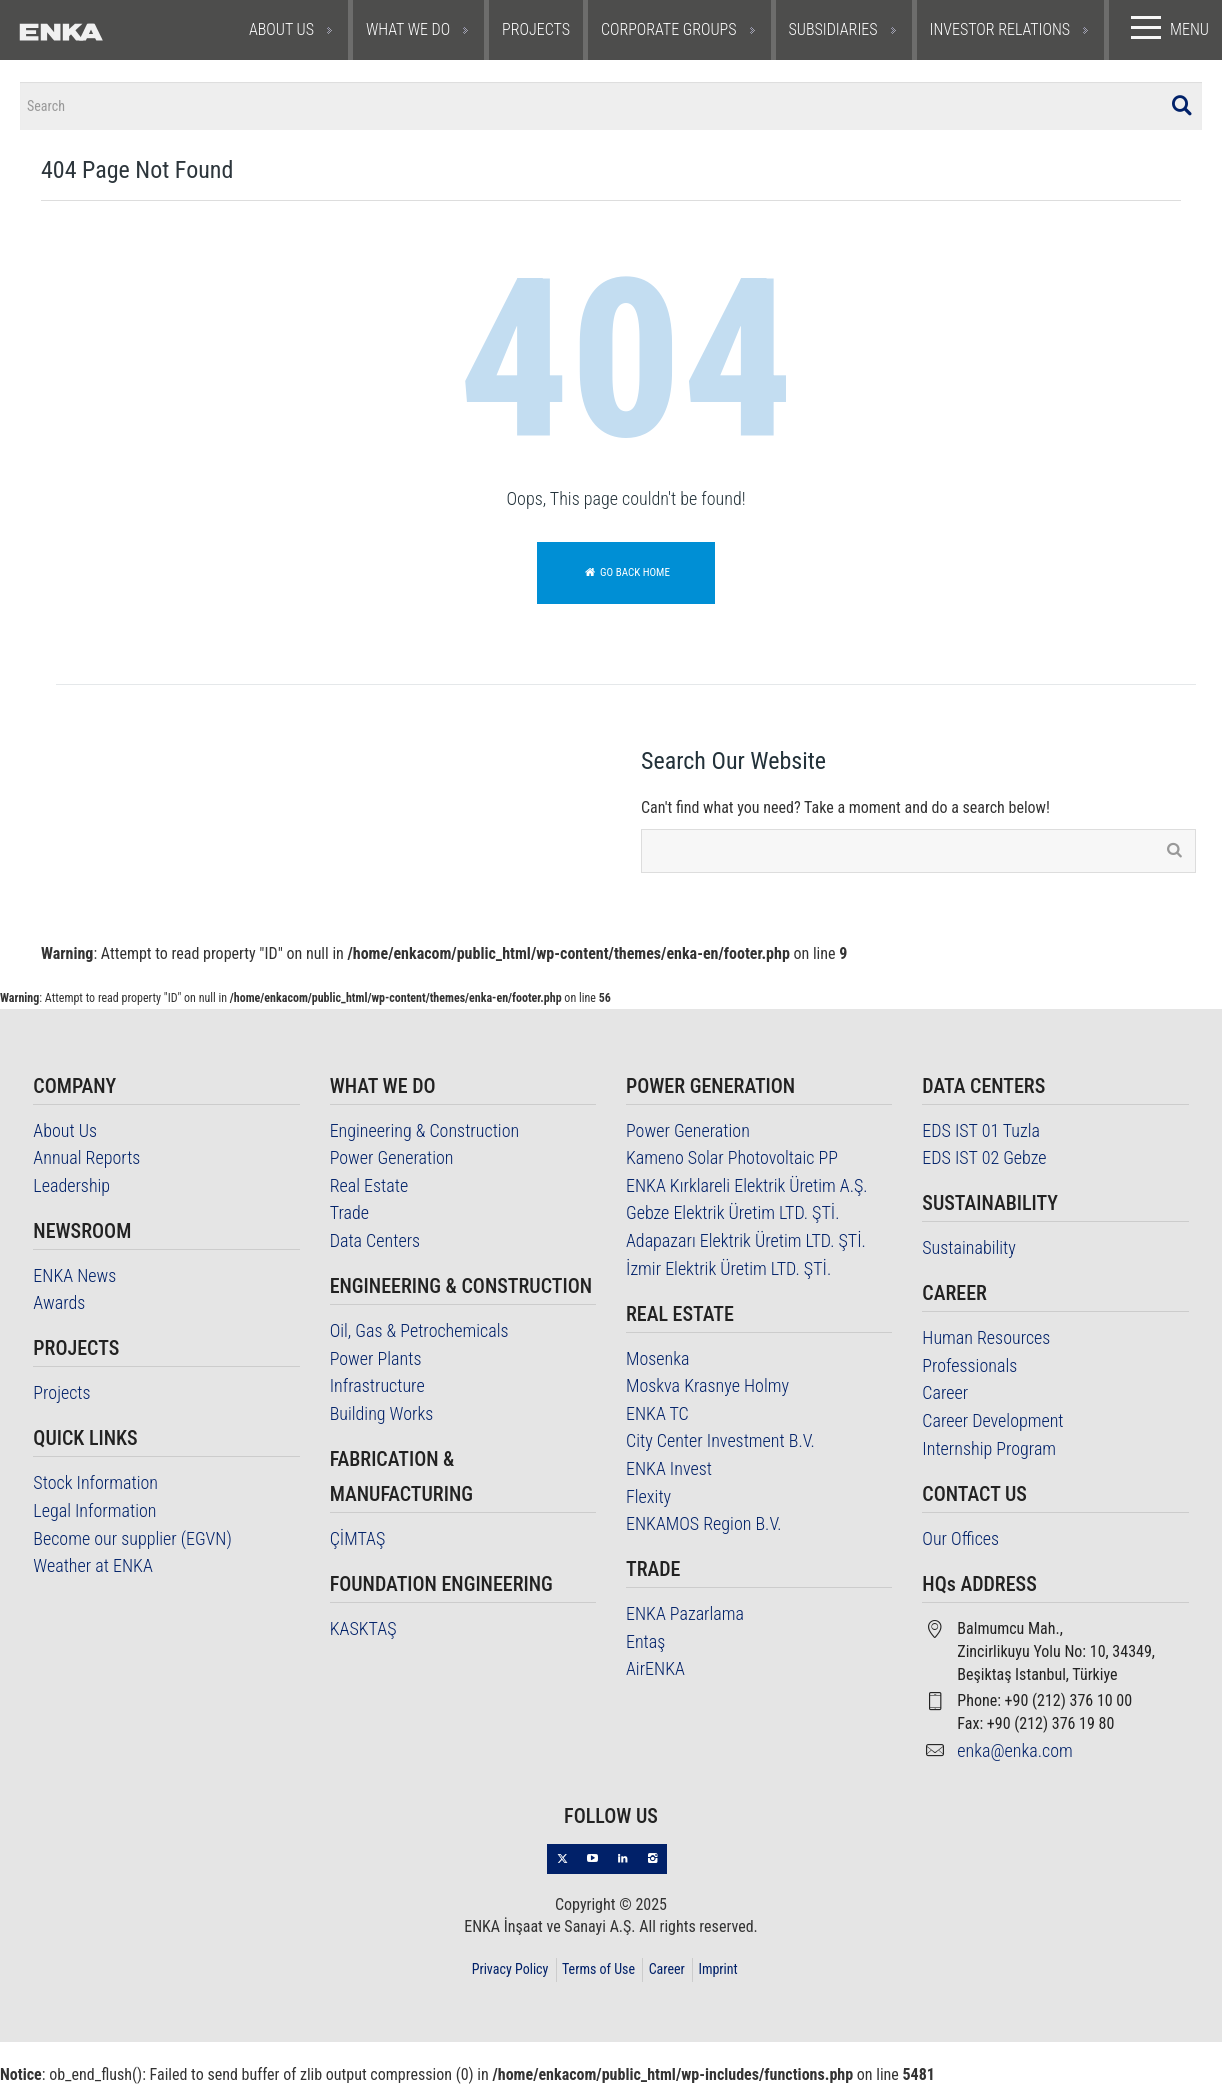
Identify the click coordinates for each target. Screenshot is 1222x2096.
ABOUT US (281, 29)
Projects (61, 1403)
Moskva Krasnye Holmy (707, 1396)
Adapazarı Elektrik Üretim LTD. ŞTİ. (746, 1250)
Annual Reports (86, 1168)
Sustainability (969, 1258)
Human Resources (986, 1348)
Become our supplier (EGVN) (132, 1548)
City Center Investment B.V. (720, 1451)
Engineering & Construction (425, 1140)
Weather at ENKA (92, 1576)
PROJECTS (536, 29)
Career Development (992, 1430)
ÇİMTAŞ (358, 1548)
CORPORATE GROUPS (669, 29)
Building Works (382, 1423)
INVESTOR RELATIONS (1000, 29)
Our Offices (960, 1548)
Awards (59, 1313)
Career (945, 1403)
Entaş (645, 1651)
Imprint (717, 1979)
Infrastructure (377, 1396)
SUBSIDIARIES (833, 29)
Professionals (969, 1375)
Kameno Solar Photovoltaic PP (732, 1168)
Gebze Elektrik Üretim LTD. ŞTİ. (732, 1223)
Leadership (71, 1195)
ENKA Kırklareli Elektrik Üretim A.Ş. (747, 1195)
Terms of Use (598, 1979)
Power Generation (392, 1168)
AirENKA (655, 1679)
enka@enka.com (1015, 1760)
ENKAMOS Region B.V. (703, 1534)
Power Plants (376, 1368)
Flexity (648, 1506)
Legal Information (94, 1520)
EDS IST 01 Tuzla (981, 1140)
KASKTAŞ (363, 1638)
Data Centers (375, 1250)
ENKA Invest (669, 1478)
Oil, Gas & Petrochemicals (419, 1340)
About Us (65, 1140)
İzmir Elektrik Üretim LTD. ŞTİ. (728, 1278)
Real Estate (369, 1195)
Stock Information (95, 1493)
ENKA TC (657, 1423)
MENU (1165, 28)
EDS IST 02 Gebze (984, 1168)
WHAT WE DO (408, 29)
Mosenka (658, 1368)
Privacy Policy (510, 1979)
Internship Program (989, 1458)
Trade (349, 1223)
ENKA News (74, 1285)
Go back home (626, 582)
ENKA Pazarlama (685, 1624)
